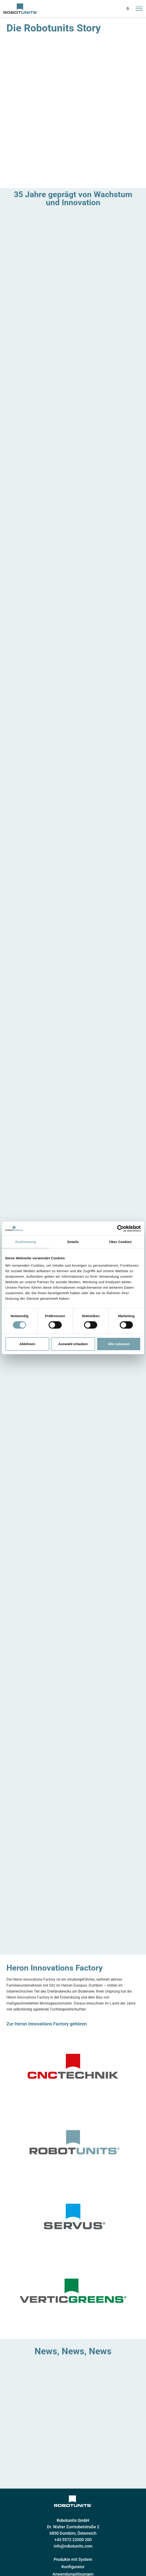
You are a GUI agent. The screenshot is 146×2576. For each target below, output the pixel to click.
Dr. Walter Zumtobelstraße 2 (73, 2526)
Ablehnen (27, 1344)
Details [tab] (73, 1242)
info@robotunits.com (73, 2546)
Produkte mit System (73, 2559)
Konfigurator (73, 2566)
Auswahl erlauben (73, 1344)
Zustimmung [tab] (25, 1242)
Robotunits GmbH (73, 2520)
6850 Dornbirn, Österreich (73, 2533)
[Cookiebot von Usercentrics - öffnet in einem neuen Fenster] (120, 1228)
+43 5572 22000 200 (73, 2539)
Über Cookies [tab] (120, 1242)
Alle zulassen (119, 1344)
